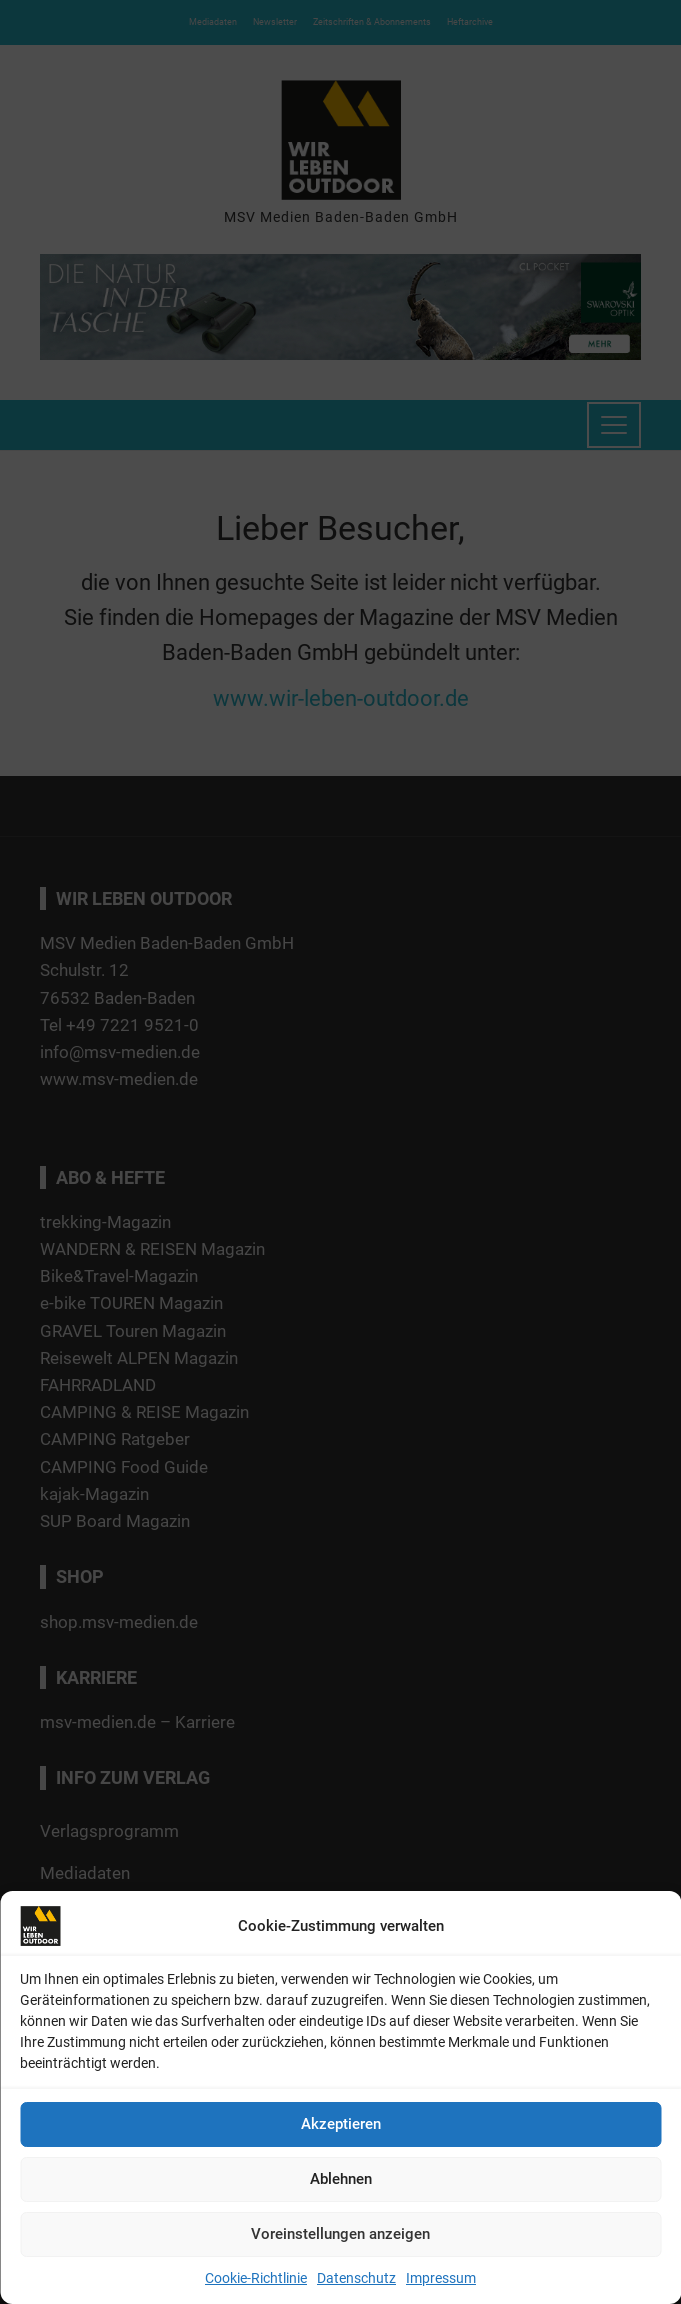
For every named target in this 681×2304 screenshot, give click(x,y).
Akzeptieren (341, 2124)
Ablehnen (341, 2179)
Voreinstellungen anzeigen (340, 2234)
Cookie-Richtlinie (256, 2278)
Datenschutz (356, 2278)
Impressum (441, 2278)
